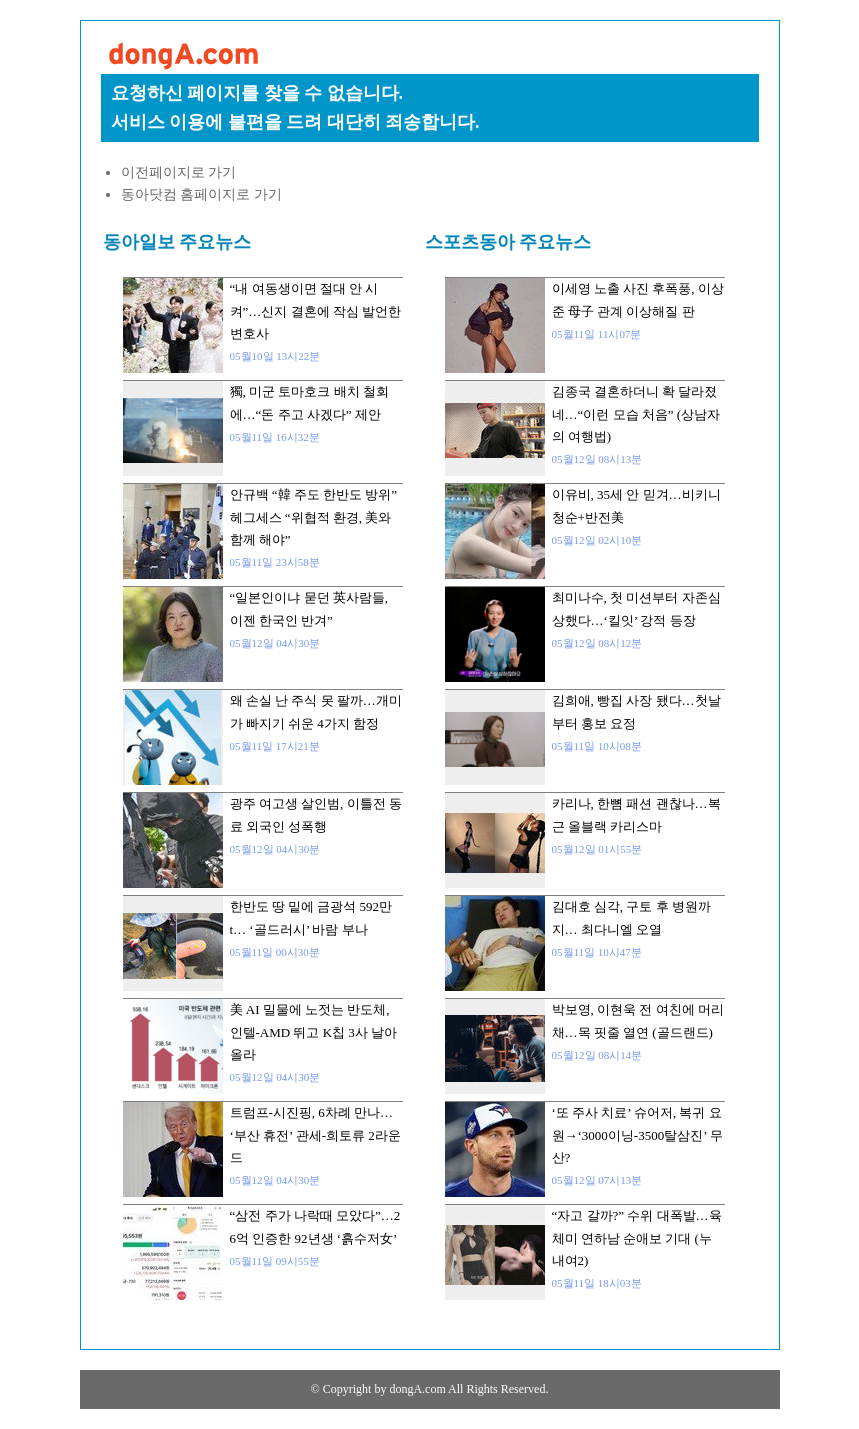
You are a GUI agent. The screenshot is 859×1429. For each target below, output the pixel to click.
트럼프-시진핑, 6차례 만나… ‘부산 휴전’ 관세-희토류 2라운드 (315, 1135)
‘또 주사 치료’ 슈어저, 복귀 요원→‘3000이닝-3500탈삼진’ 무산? (637, 1135)
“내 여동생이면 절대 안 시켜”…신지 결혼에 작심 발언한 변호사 (316, 311)
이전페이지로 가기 (179, 172)
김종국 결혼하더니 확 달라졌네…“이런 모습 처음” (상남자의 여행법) (636, 414)
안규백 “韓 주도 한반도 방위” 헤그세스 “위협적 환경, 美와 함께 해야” (314, 517)
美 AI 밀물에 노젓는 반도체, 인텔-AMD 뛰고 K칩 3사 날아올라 (314, 1032)
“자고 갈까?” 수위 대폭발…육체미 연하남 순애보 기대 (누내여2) (637, 1238)
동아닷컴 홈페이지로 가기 (201, 194)
